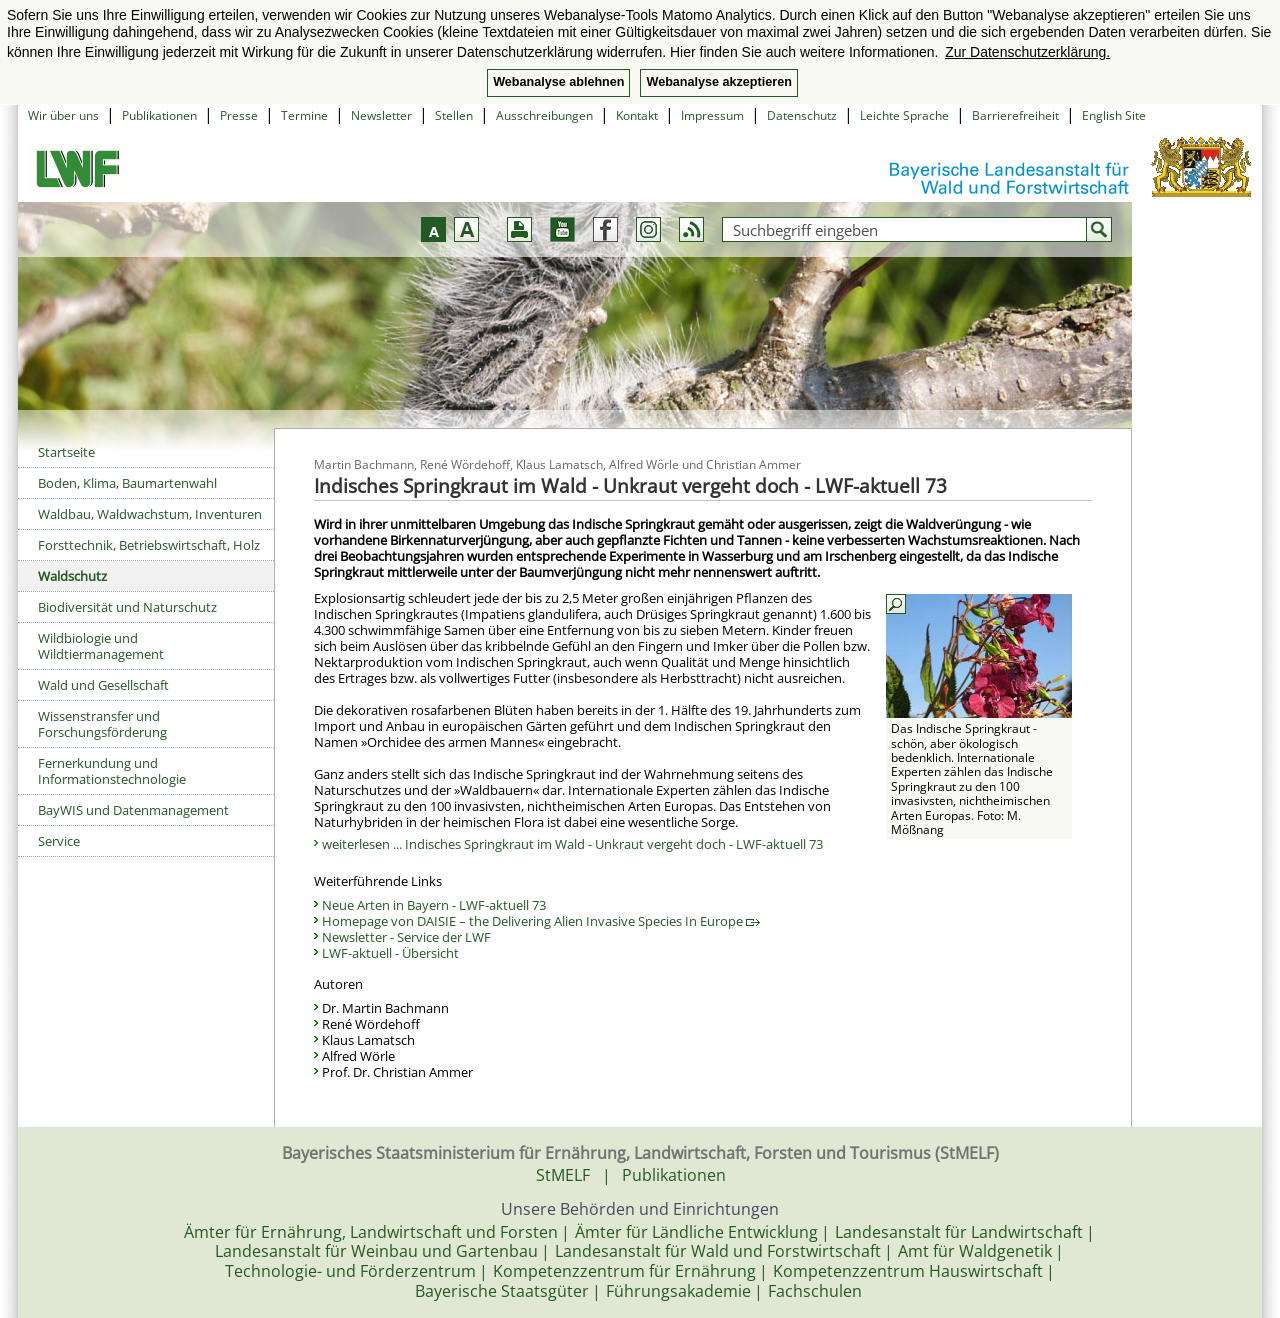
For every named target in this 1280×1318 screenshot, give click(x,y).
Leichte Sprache (904, 115)
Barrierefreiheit (1015, 115)
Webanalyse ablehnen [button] (558, 82)
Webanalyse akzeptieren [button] (718, 82)
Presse (239, 115)
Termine (304, 115)
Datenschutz (802, 115)
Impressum (712, 115)
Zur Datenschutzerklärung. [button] (1027, 52)
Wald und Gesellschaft (103, 685)
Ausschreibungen (544, 115)
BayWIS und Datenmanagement (133, 810)
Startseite (66, 452)
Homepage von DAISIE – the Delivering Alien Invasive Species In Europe (541, 921)
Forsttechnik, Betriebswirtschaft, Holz (149, 545)
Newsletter (381, 115)
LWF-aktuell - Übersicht (390, 953)
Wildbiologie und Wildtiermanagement (101, 646)
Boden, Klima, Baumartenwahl (127, 483)
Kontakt (637, 115)
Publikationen (159, 115)
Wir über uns (63, 115)
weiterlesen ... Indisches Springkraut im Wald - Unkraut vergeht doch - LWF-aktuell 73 (572, 844)
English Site (1114, 115)
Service (59, 841)
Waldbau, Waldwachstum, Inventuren (150, 514)
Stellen (454, 115)
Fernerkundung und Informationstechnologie (112, 771)
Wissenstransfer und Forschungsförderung (102, 724)
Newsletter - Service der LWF (406, 937)
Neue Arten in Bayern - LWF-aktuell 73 (434, 905)
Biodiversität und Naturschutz (127, 607)
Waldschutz (72, 576)
